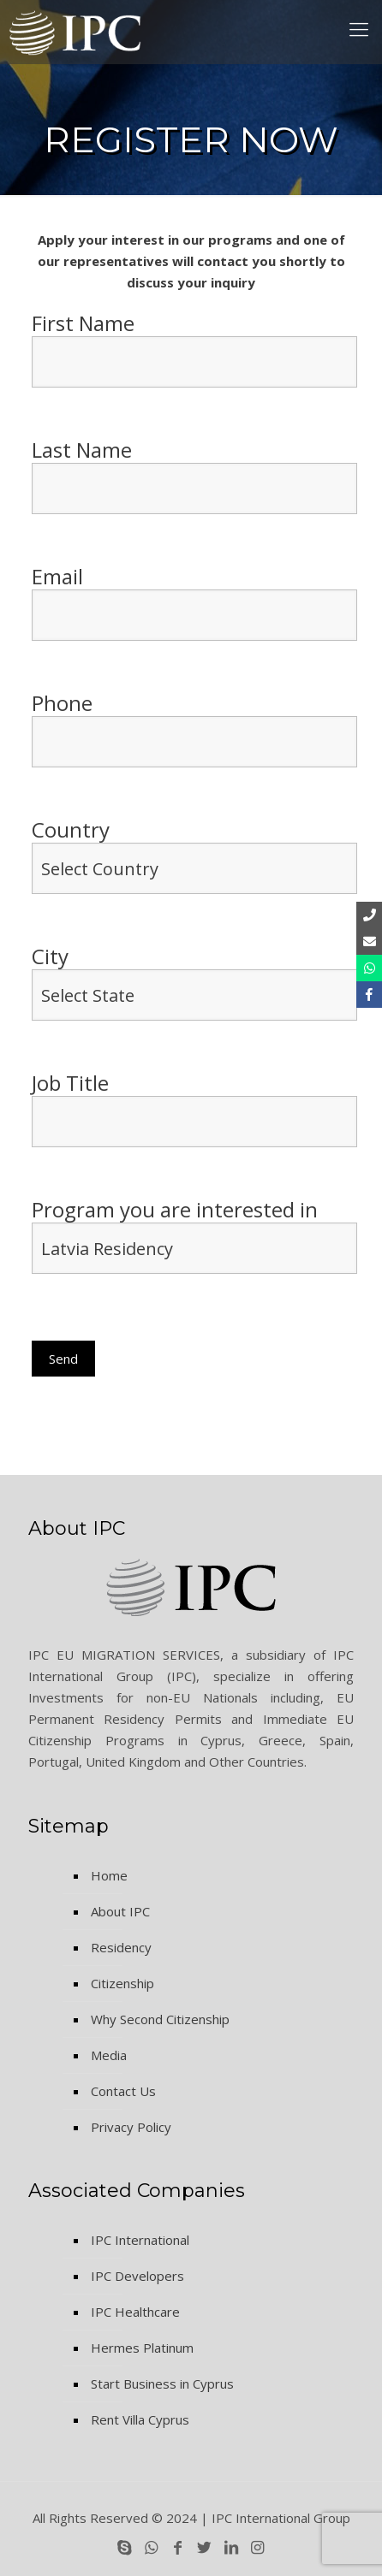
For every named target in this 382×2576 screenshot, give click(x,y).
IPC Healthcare (135, 2311)
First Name (194, 349)
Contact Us (123, 2090)
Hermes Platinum (142, 2347)
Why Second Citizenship (160, 2019)
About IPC (120, 1911)
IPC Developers (137, 2275)
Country (194, 855)
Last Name (194, 475)
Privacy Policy (131, 2126)
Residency (121, 1947)
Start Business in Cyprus (162, 2383)
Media (109, 2055)
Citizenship (122, 1983)
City (194, 982)
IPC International (140, 2239)
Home (109, 1875)
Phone (194, 728)
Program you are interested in (194, 1244)
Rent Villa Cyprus (140, 2419)
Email (194, 602)
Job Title (194, 1108)
